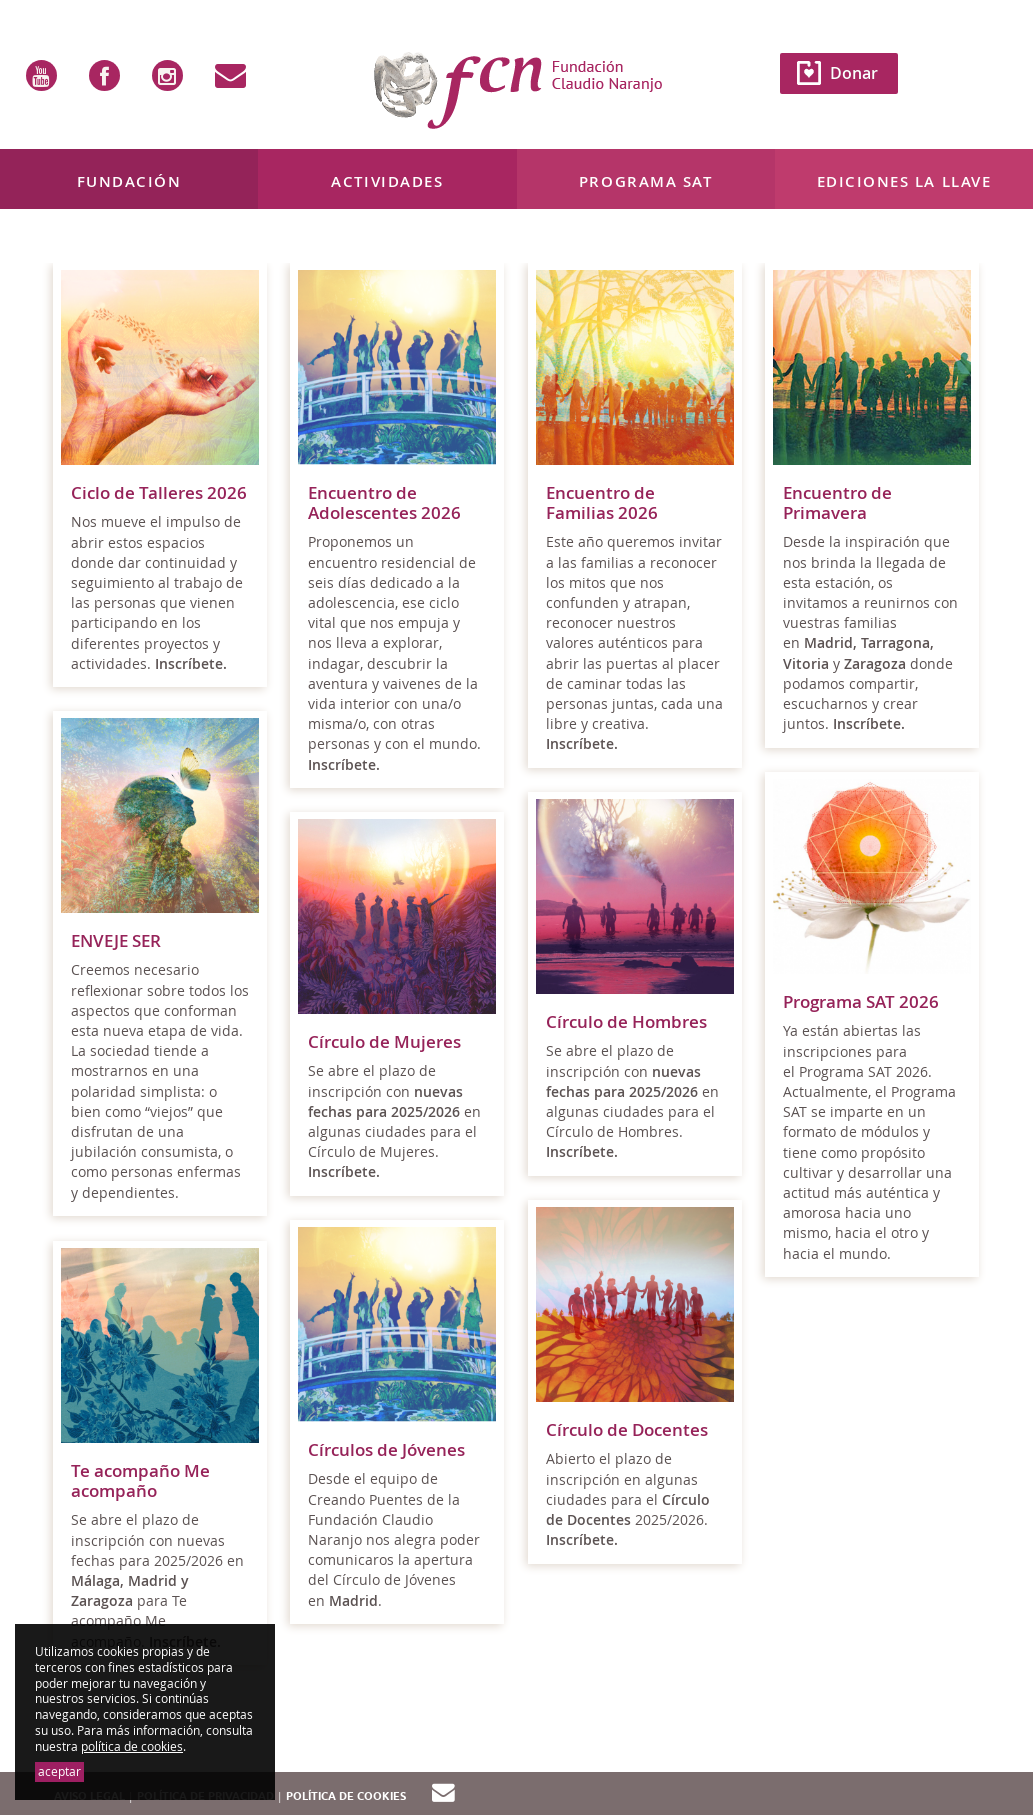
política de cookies (132, 1746)
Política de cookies (346, 1796)
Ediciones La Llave (904, 181)
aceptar (59, 1771)
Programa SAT (645, 181)
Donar (854, 73)
